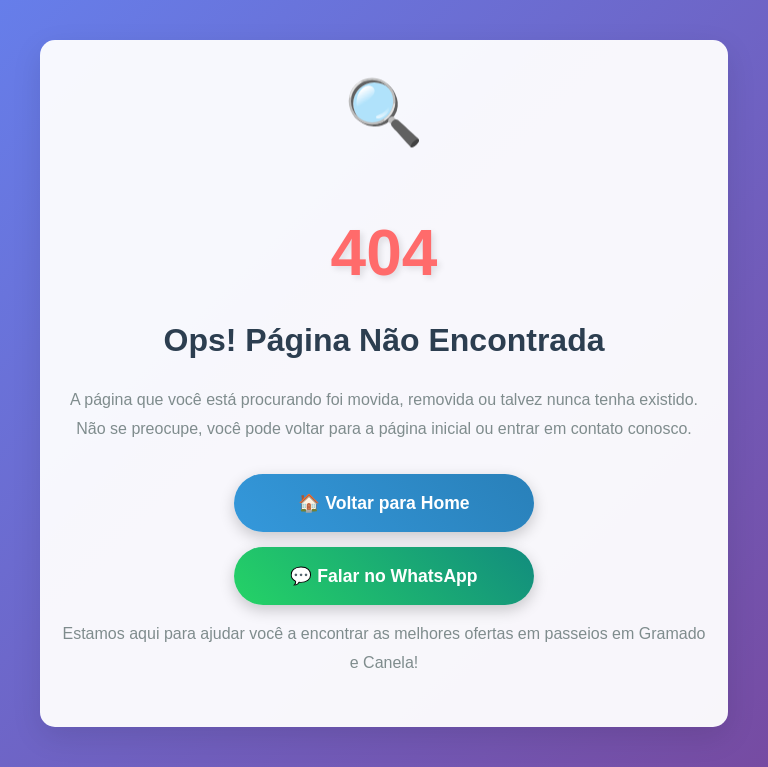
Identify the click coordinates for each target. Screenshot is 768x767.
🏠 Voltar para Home (383, 503)
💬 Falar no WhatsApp (383, 576)
